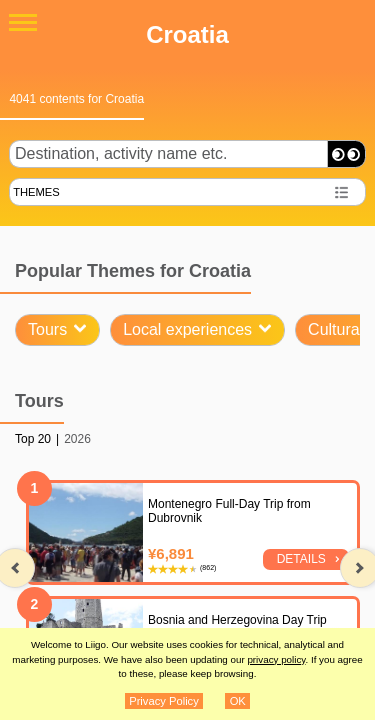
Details (301, 559)
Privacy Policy (164, 701)
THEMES (36, 192)
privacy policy (276, 659)
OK (238, 701)
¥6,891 (171, 553)
